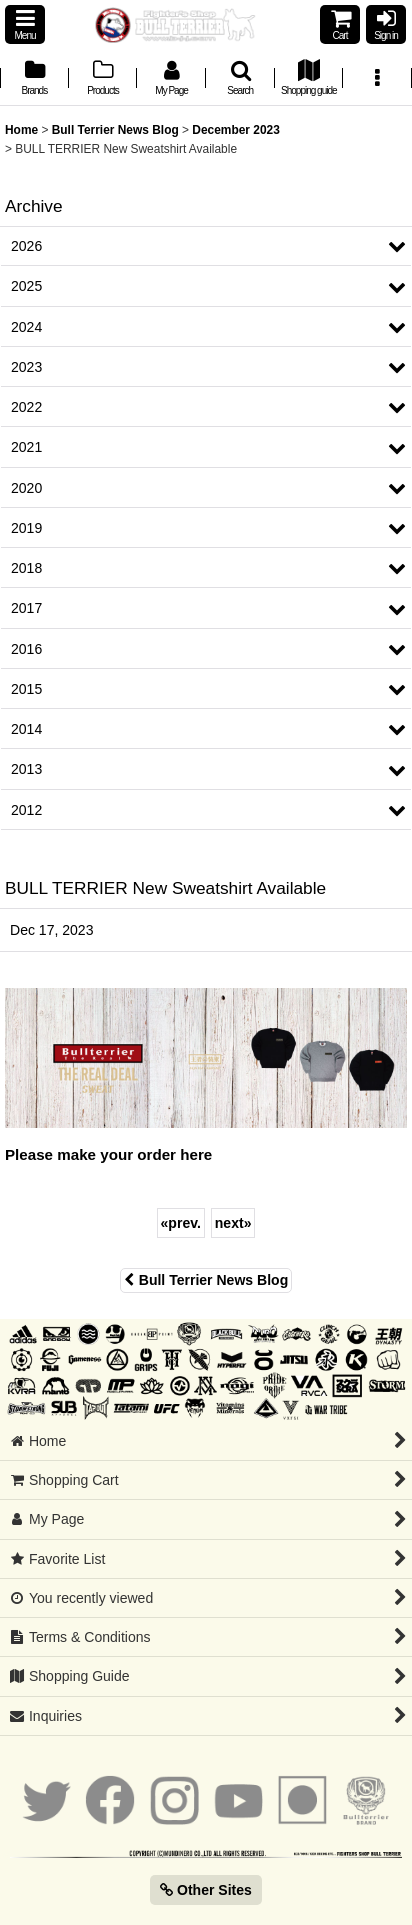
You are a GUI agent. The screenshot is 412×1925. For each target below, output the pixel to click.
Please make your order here (108, 1154)
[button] (25, 24)
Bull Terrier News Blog (206, 1280)
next (233, 1223)
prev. (181, 1223)
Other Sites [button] (206, 1890)
